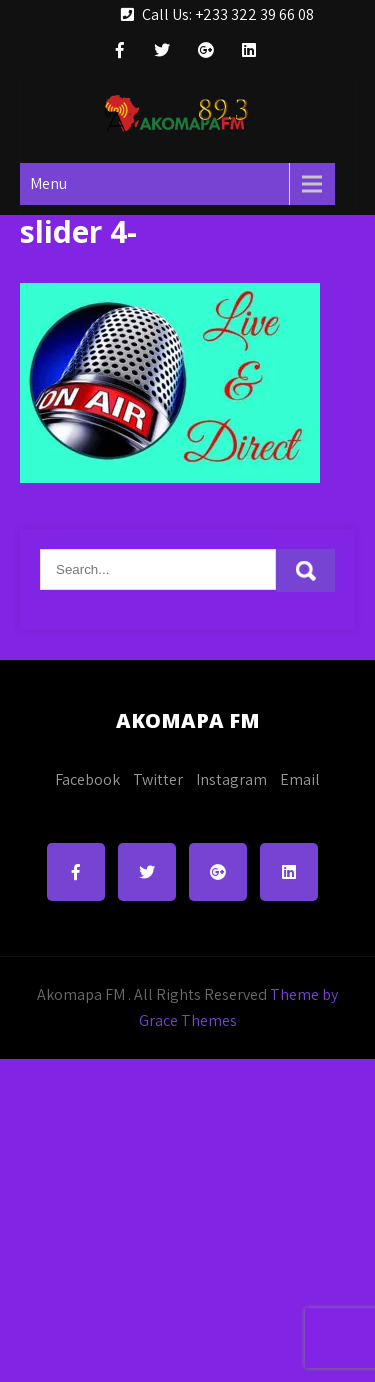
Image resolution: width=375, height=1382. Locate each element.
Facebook (87, 779)
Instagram (231, 779)
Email (300, 779)
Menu (48, 183)
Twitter (158, 779)
